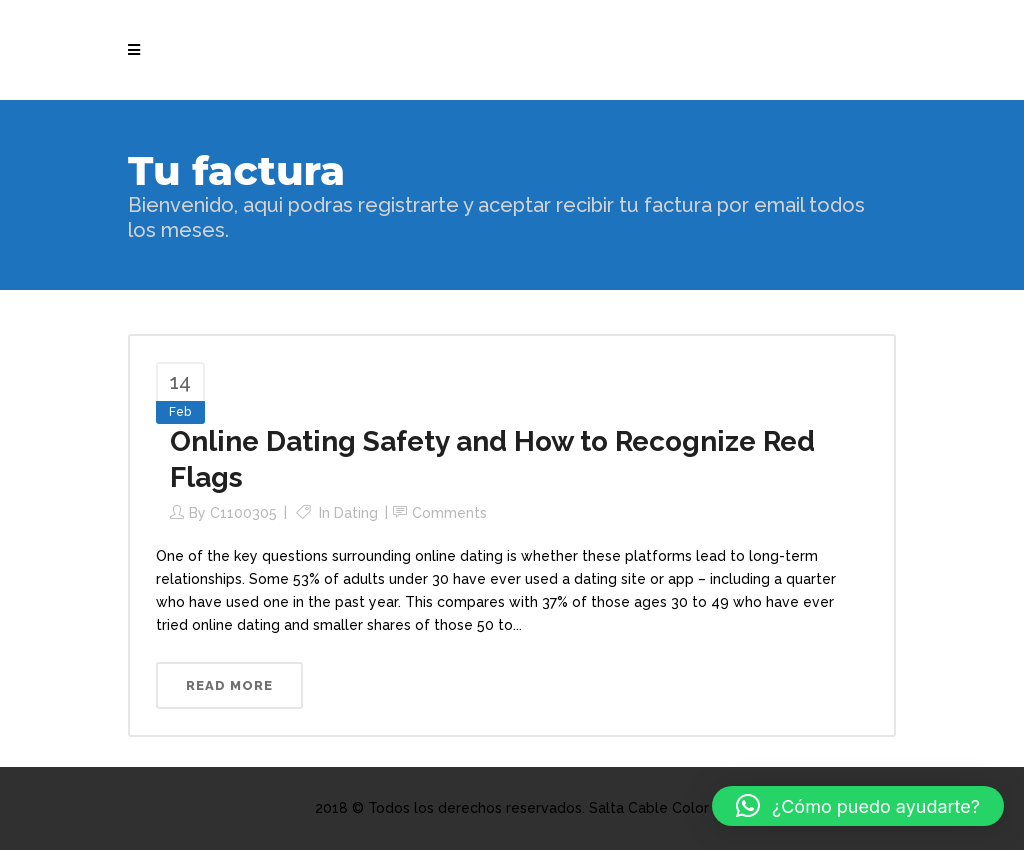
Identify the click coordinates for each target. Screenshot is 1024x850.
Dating (356, 513)
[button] (858, 806)
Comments (449, 513)
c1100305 (243, 513)
